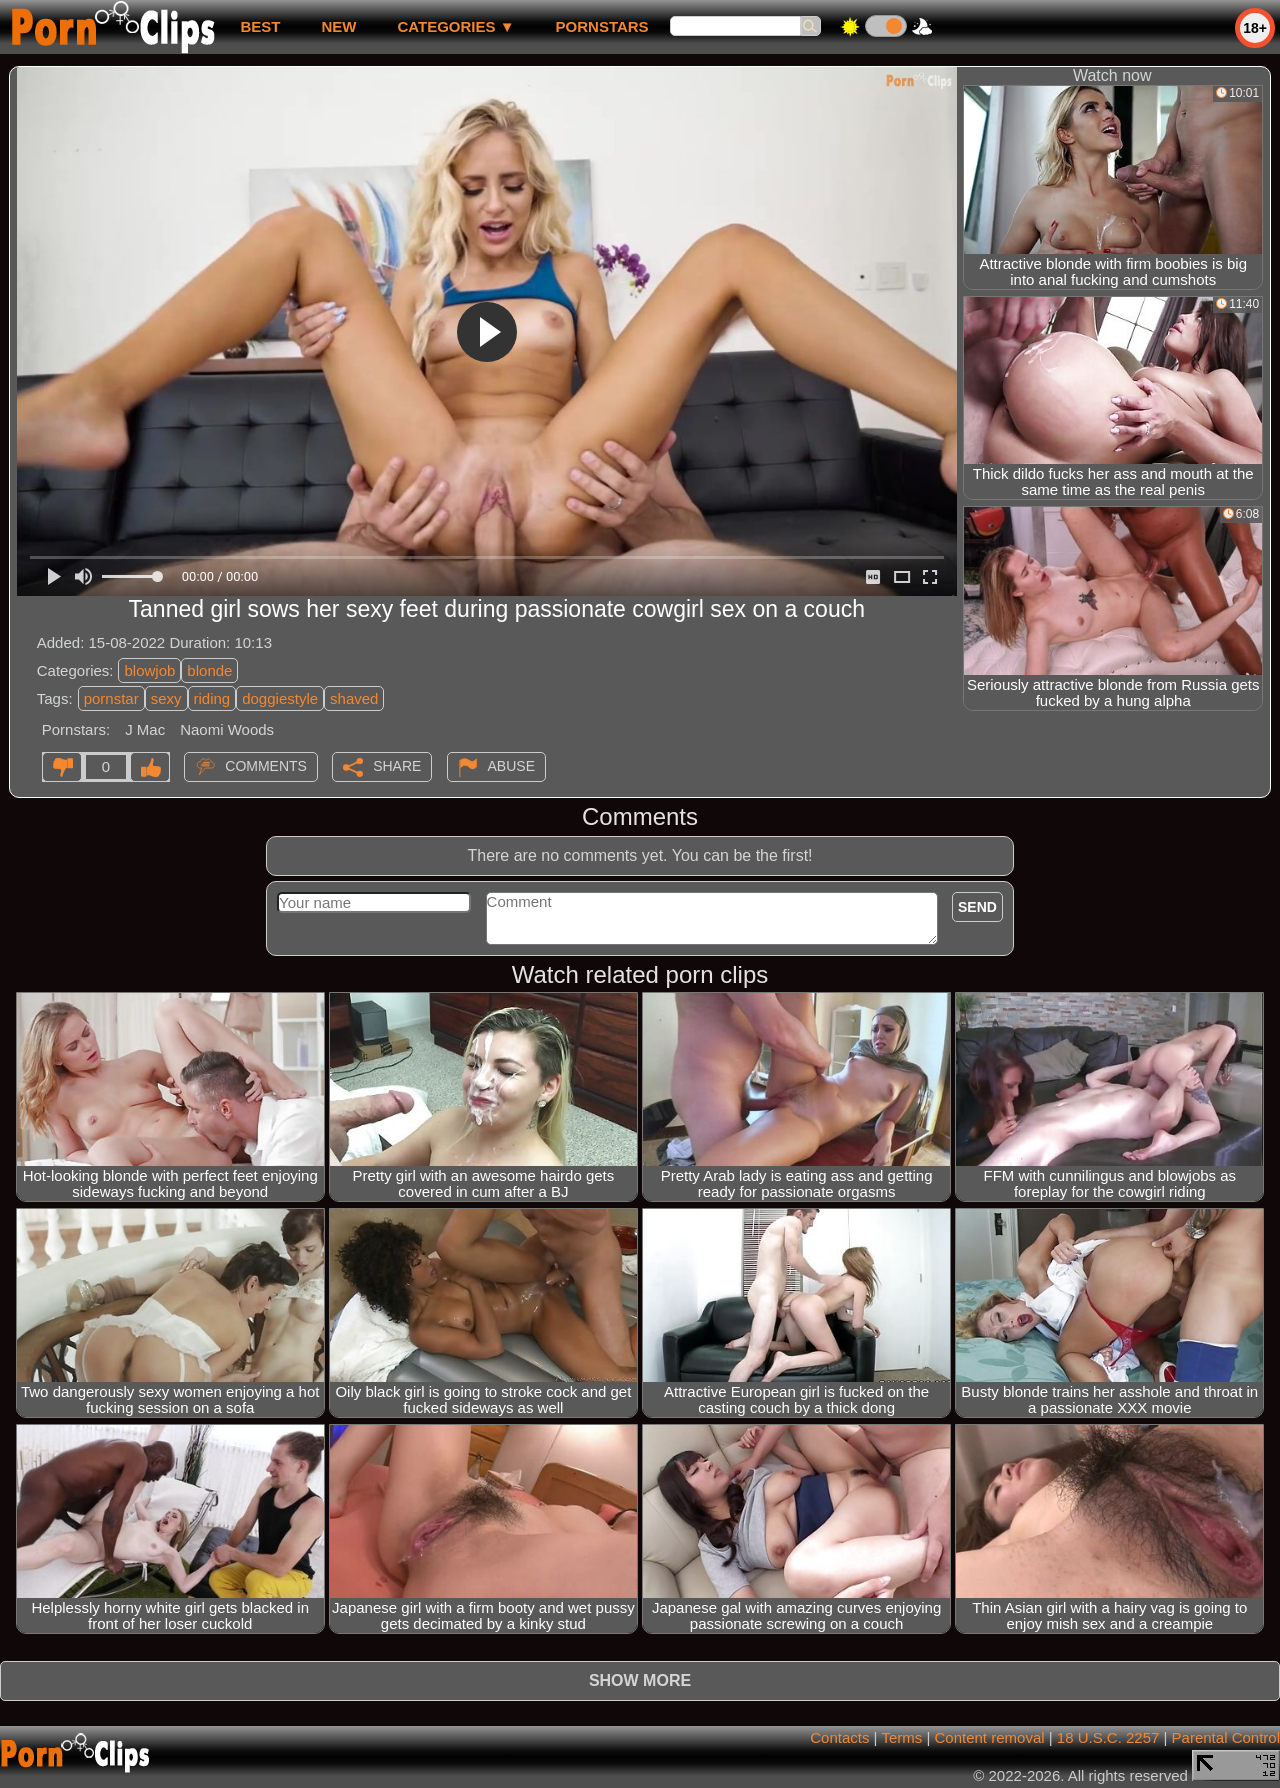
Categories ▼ (455, 26)
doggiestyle (280, 698)
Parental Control (1226, 1737)
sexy (166, 698)
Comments (266, 766)
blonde (209, 670)
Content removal (990, 1737)
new (338, 26)
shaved (354, 698)
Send (977, 907)
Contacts (839, 1737)
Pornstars (602, 26)
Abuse (511, 766)
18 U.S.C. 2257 (1108, 1737)
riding (212, 698)
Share (397, 766)
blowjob (149, 670)
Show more (640, 1680)
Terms (901, 1737)
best (260, 26)
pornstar (111, 698)
